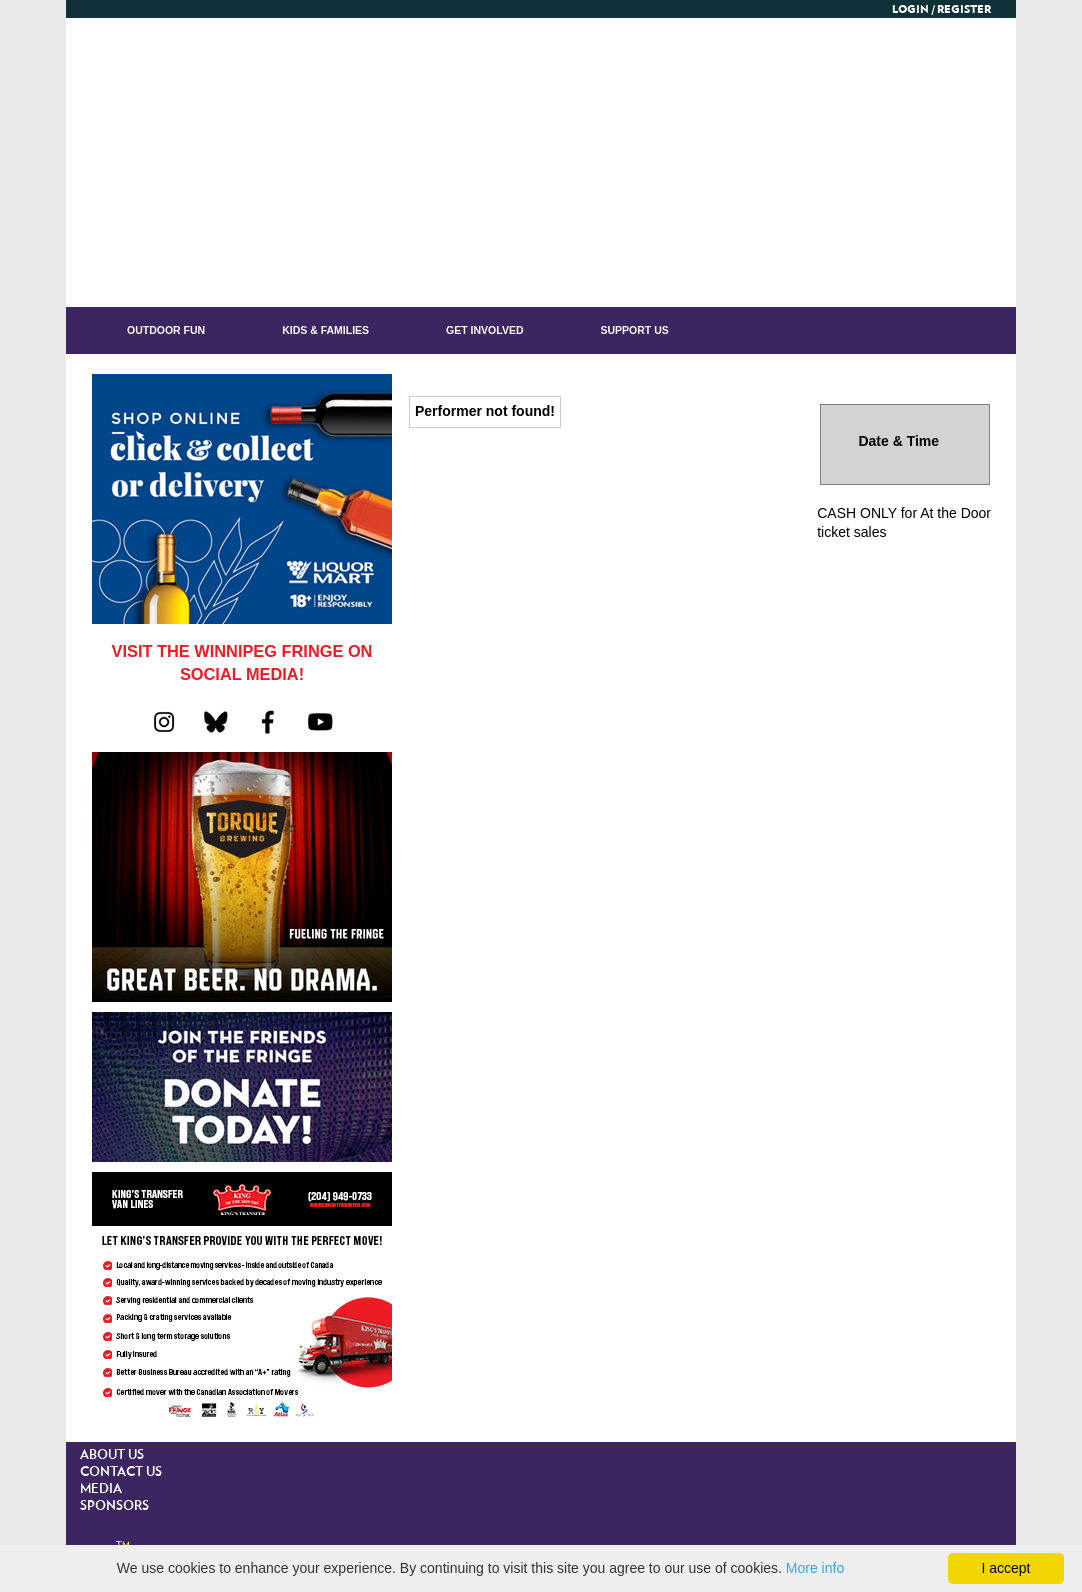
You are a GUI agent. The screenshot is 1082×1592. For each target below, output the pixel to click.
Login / (913, 9)
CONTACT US (121, 1472)
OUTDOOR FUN (166, 330)
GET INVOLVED (484, 330)
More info (815, 1568)
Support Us (635, 330)
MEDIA (101, 1489)
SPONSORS (114, 1506)
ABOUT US (112, 1455)
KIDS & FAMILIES (325, 330)
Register (964, 9)
